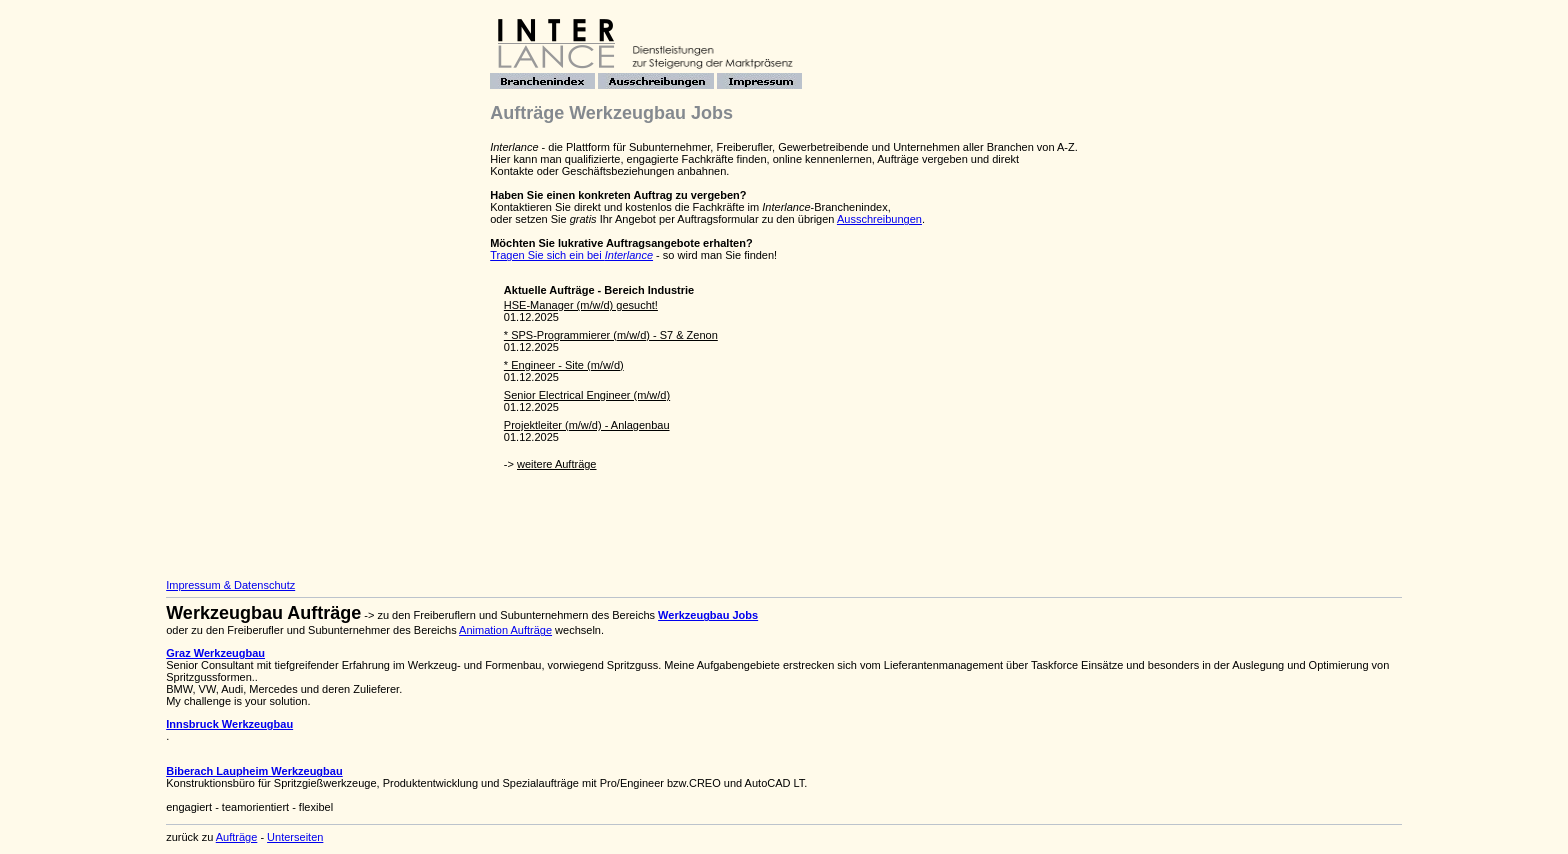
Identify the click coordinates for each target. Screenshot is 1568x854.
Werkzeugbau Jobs (708, 615)
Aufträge (237, 837)
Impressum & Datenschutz (230, 585)
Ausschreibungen (879, 219)
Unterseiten (295, 837)
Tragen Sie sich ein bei (571, 255)
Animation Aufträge (505, 630)
